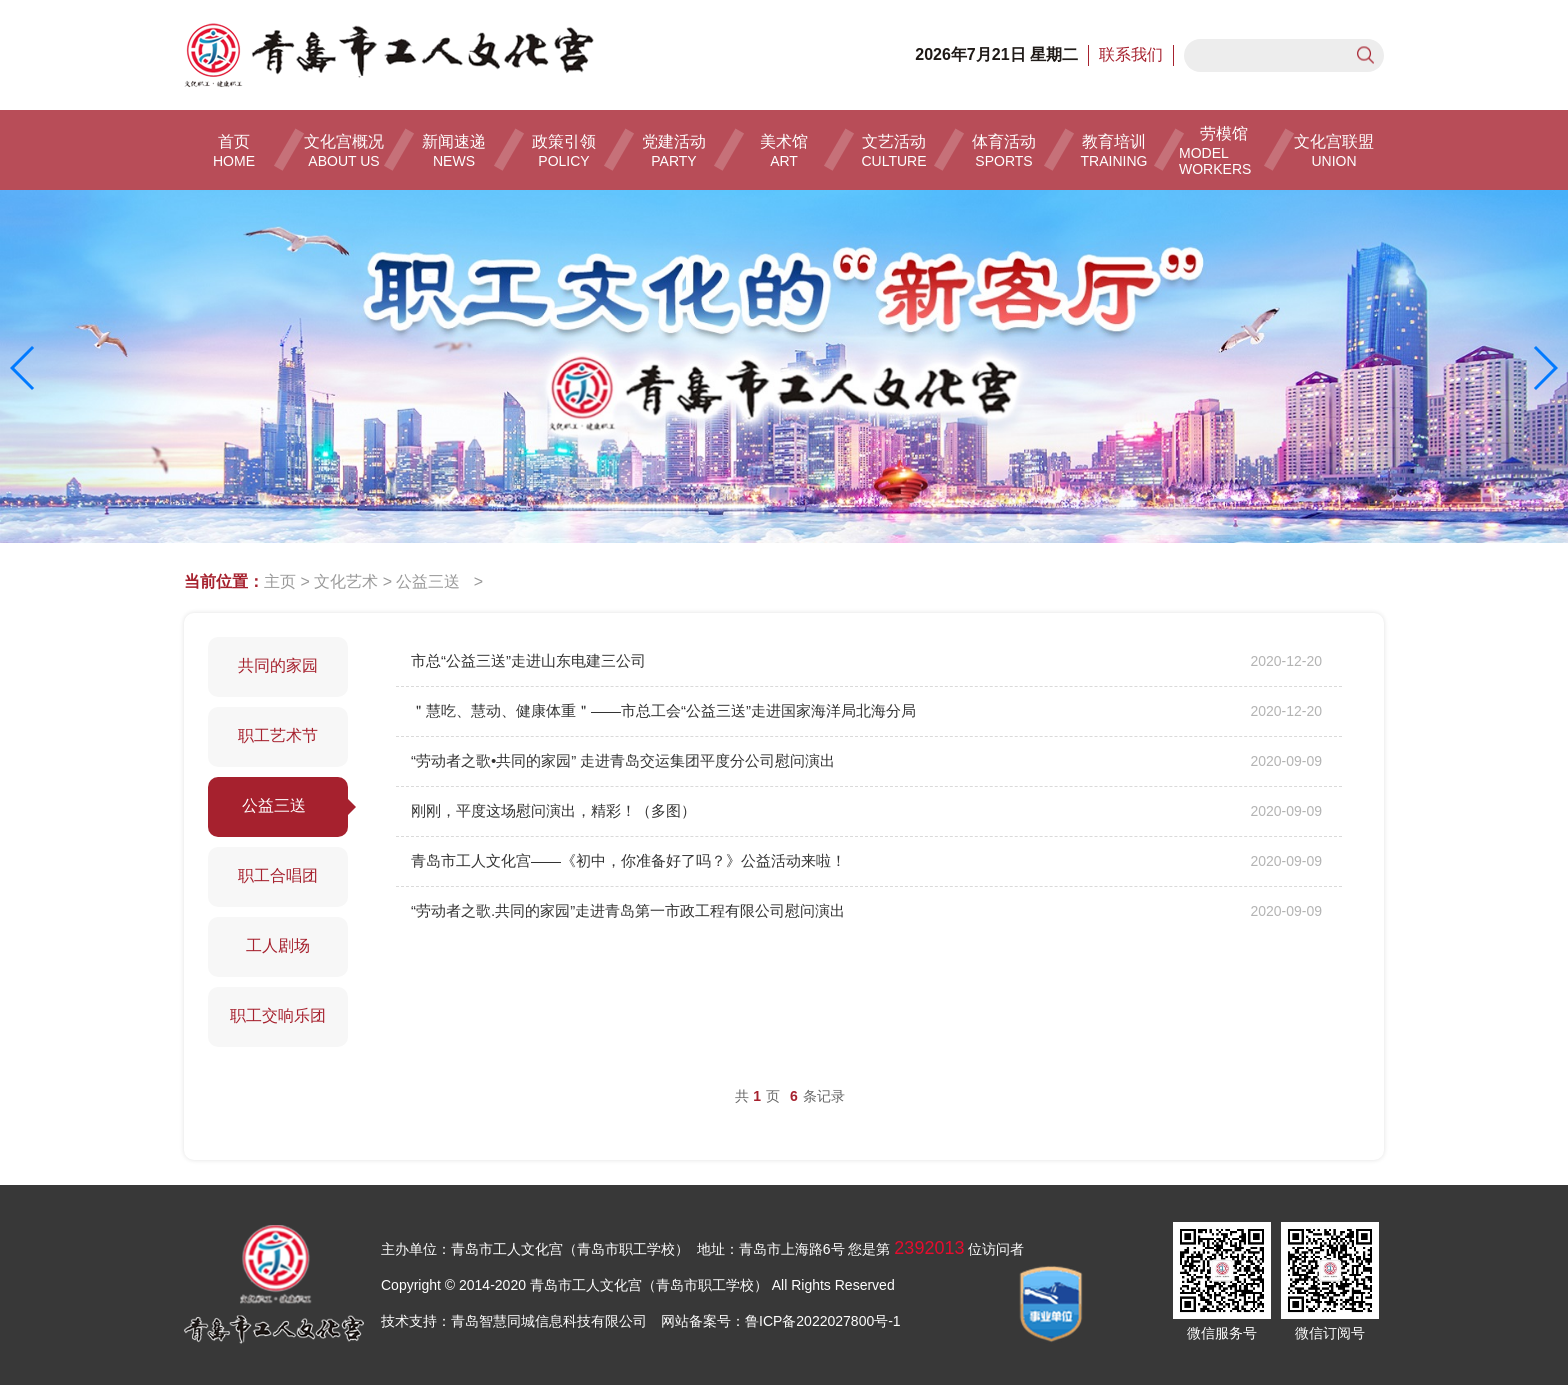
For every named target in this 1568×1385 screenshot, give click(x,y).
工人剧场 (278, 945)
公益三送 (432, 581)
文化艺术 (346, 581)
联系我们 (1131, 54)
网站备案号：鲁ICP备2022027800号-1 (781, 1321)
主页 (280, 581)
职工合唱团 (278, 875)
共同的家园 (278, 665)
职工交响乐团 (278, 1015)
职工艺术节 (278, 735)
